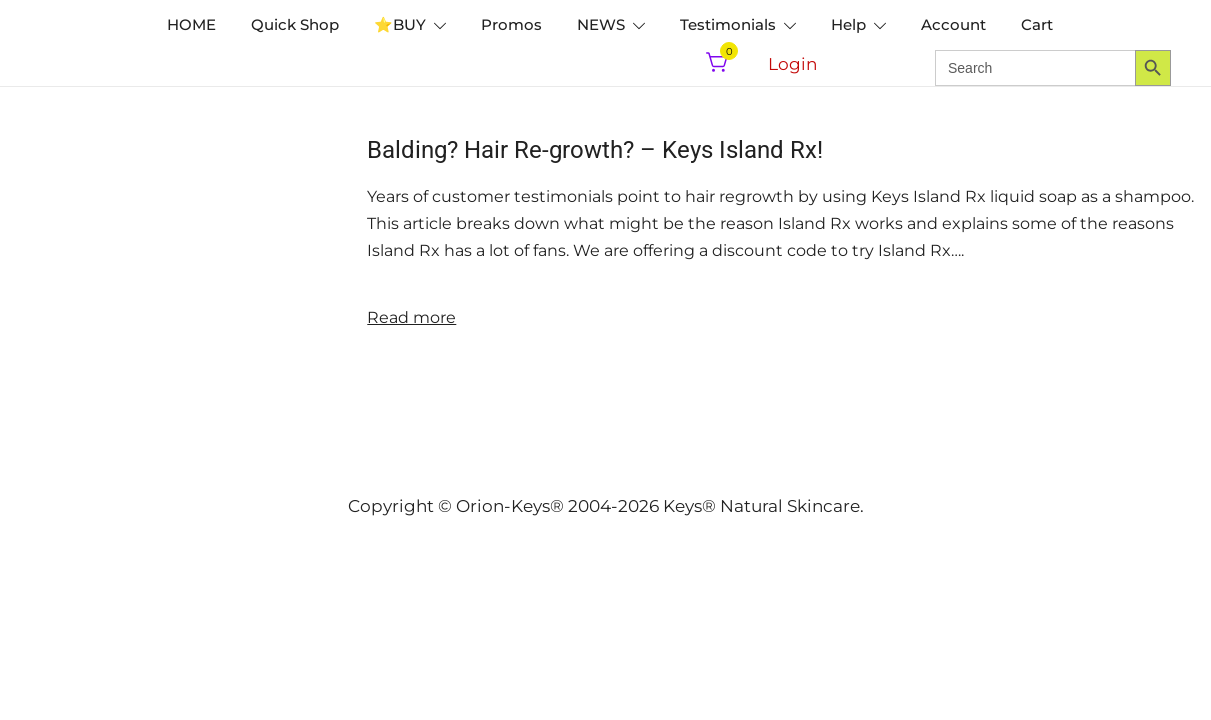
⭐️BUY (400, 24)
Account (953, 24)
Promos (511, 24)
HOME (191, 24)
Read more (411, 317)
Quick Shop (295, 24)
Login (792, 64)
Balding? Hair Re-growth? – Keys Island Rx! (595, 150)
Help (848, 24)
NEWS (601, 24)
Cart (1037, 24)
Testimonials (728, 24)
